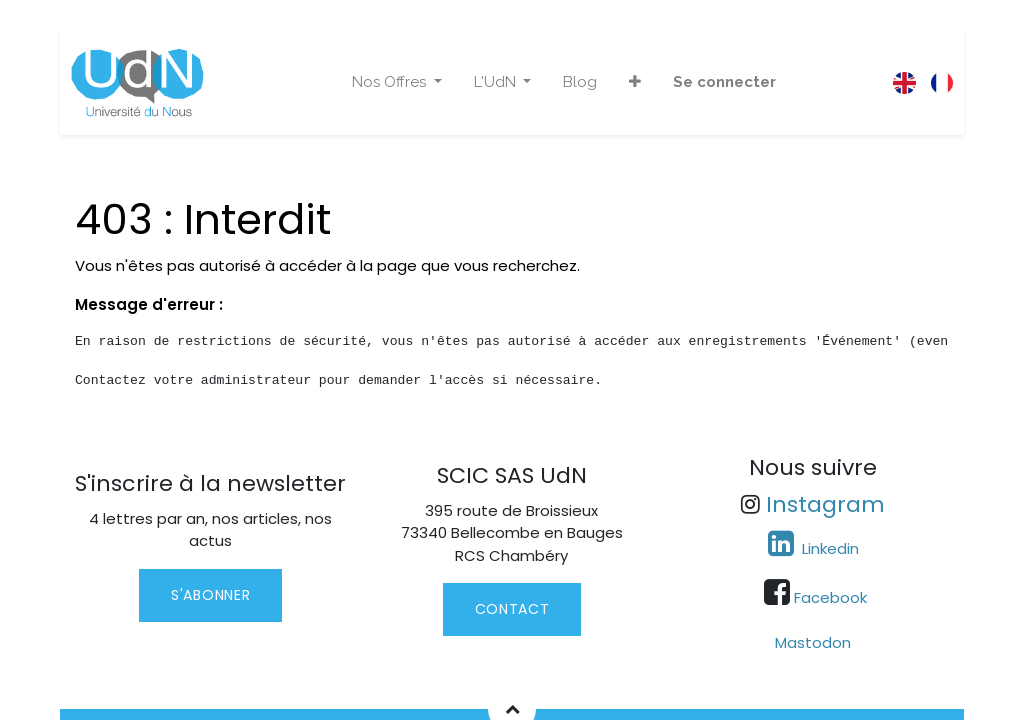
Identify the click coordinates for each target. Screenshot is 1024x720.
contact (512, 609)
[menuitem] (580, 82)
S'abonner (210, 595)
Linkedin (828, 548)
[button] (635, 82)
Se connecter (724, 82)
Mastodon (813, 642)
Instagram (825, 504)
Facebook (830, 597)
